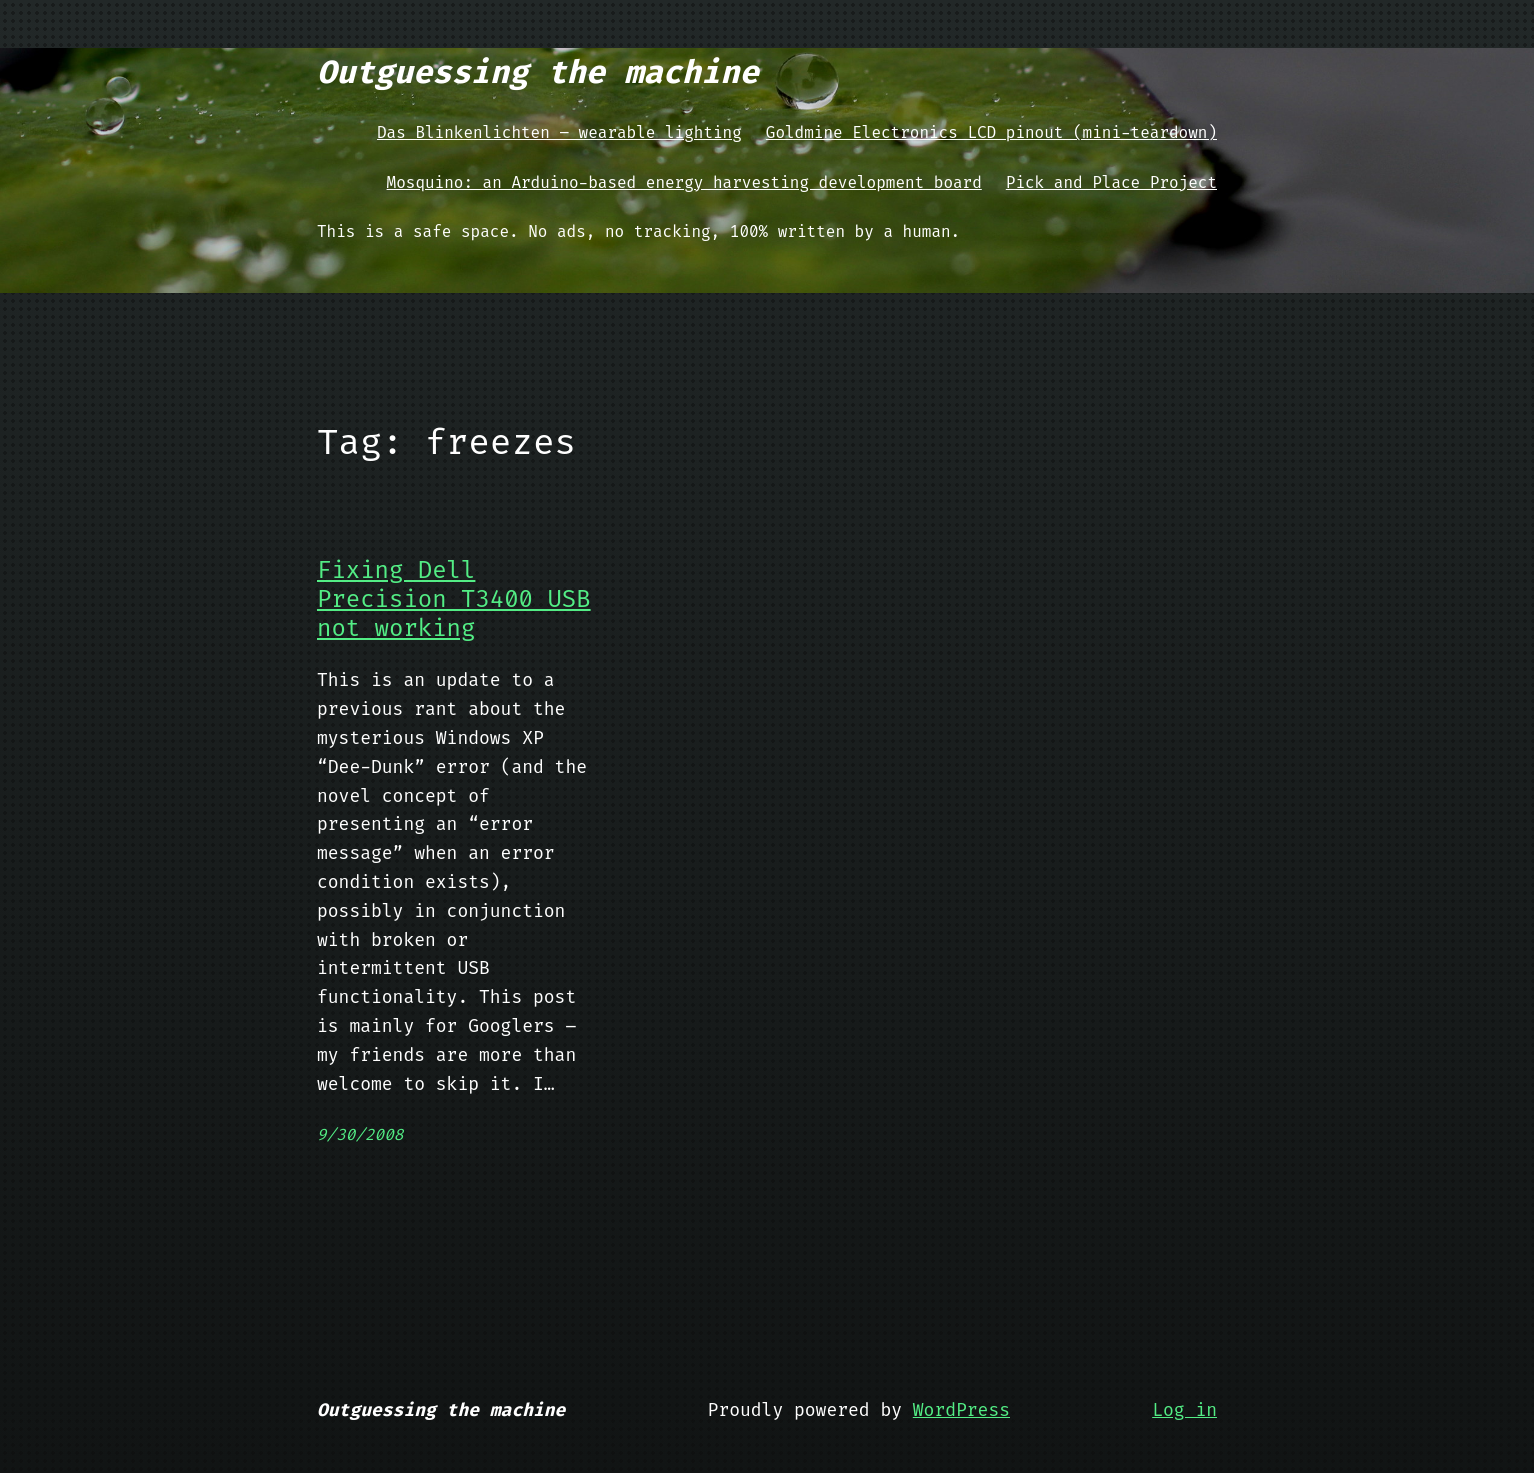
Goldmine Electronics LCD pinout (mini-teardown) (991, 132)
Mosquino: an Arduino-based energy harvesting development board (684, 182)
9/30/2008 (360, 1134)
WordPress (961, 1410)
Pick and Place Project (1111, 182)
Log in (1184, 1410)
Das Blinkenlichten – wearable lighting (559, 132)
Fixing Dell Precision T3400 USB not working (454, 599)
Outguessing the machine (538, 72)
